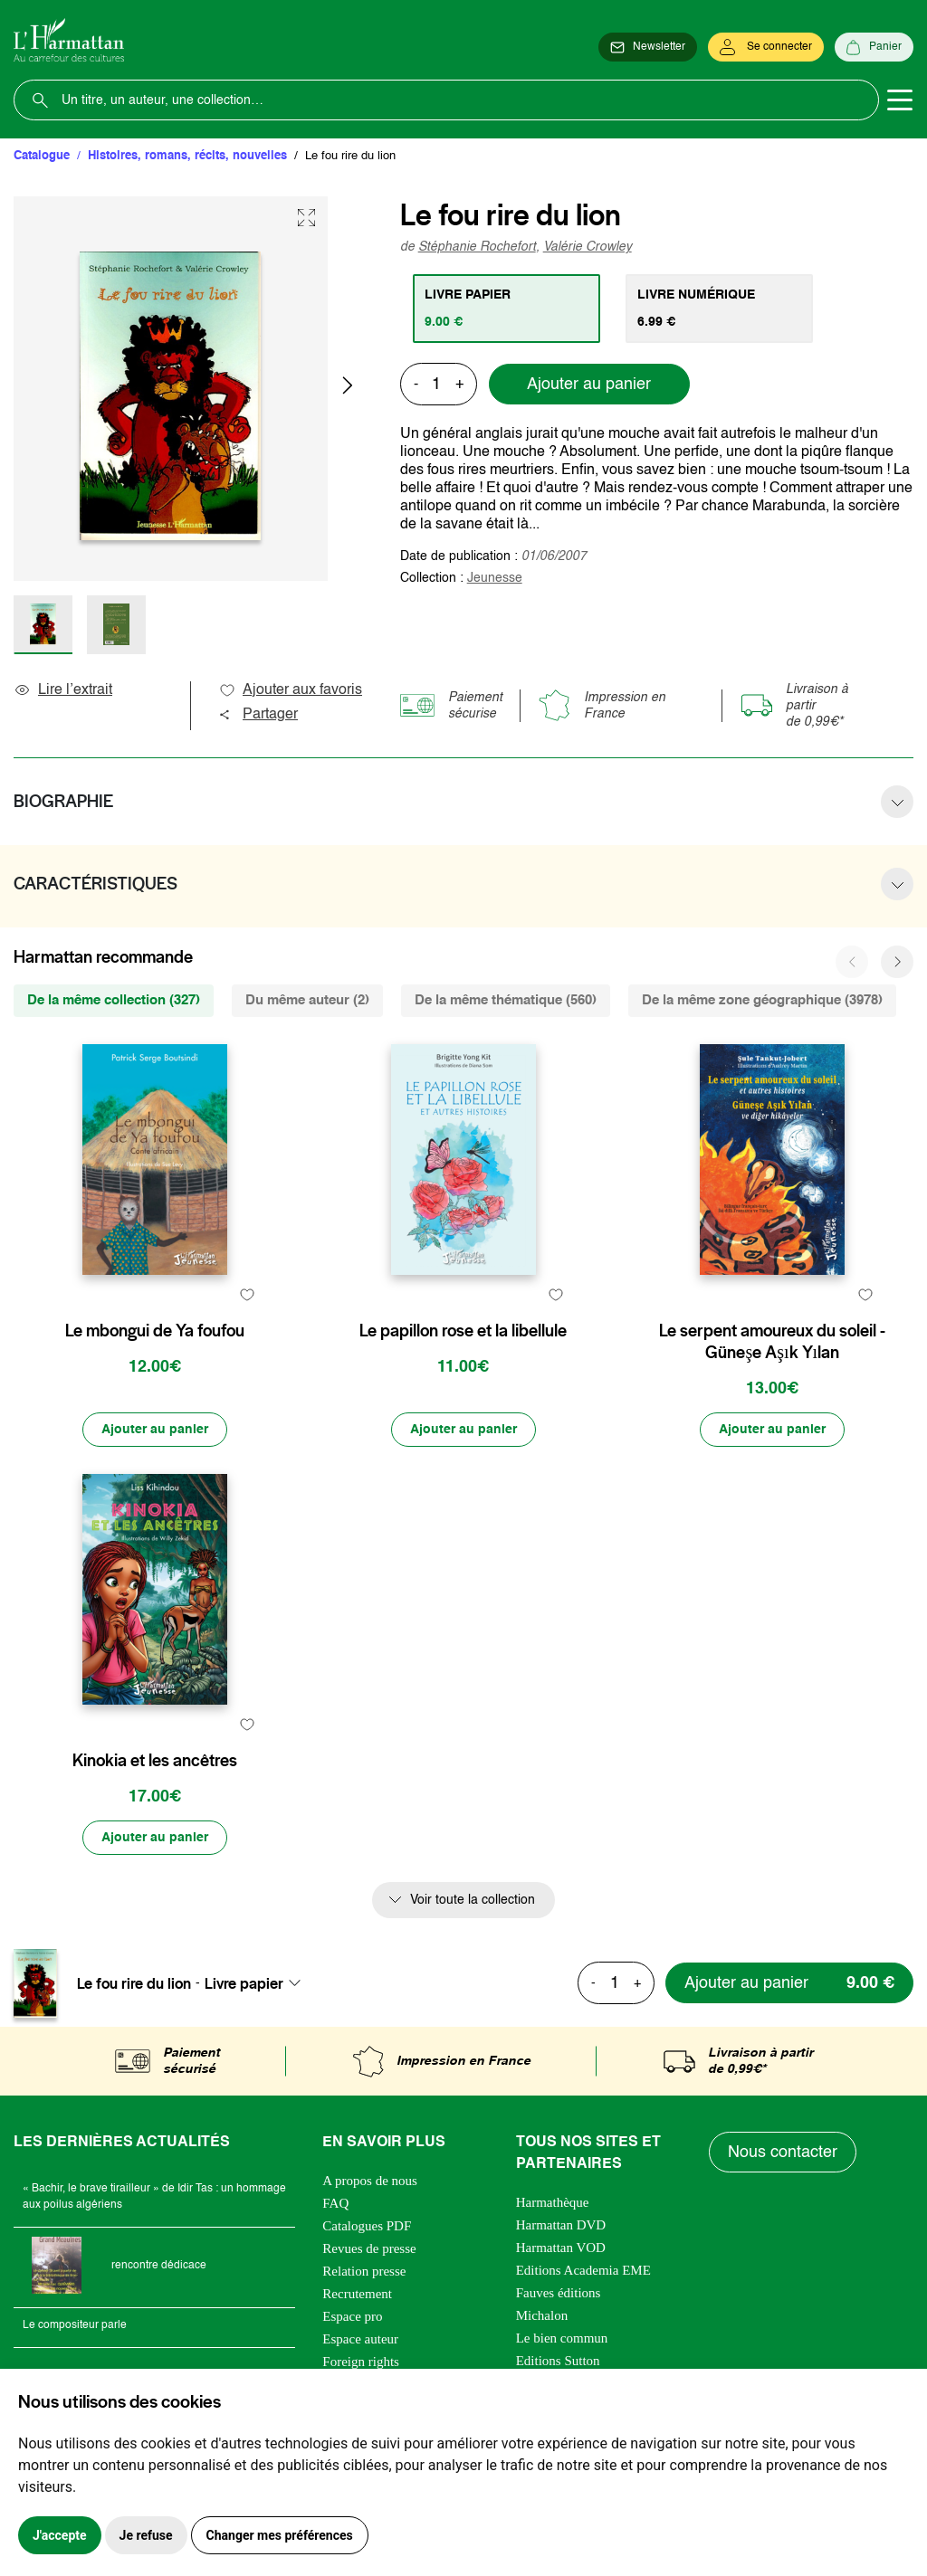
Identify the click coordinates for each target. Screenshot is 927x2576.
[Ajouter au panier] (154, 1429)
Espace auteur (360, 2339)
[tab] (506, 308)
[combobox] (258, 1983)
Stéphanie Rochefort (477, 247)
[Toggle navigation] (899, 100)
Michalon (542, 2315)
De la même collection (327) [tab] (113, 1000)
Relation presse (364, 2271)
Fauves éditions (558, 2293)
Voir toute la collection (472, 1900)
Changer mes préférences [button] (279, 2535)
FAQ (335, 2203)
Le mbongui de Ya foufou (154, 1331)
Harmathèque (552, 2202)
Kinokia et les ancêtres (154, 1761)
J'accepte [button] (60, 2535)
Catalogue (42, 156)
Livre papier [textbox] (244, 1983)
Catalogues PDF (366, 2226)
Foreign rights (360, 2361)
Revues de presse (369, 2248)
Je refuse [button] (146, 2535)
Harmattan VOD (561, 2247)
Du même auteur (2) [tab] (307, 1000)
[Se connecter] (766, 47)
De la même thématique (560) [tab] (506, 1000)
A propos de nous (369, 2180)
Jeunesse (494, 578)
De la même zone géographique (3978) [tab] (762, 1000)
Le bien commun (562, 2338)
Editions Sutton (558, 2360)
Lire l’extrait (63, 690)
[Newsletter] (647, 47)
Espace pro (352, 2316)
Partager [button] (258, 715)
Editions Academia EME (583, 2270)
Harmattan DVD (561, 2225)
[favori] (247, 1295)
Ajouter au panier (589, 384)
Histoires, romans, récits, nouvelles (187, 156)
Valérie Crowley (587, 247)
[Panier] (874, 47)
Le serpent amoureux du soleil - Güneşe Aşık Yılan (772, 1342)
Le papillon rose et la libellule (463, 1331)
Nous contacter (782, 2152)
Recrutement (357, 2293)
